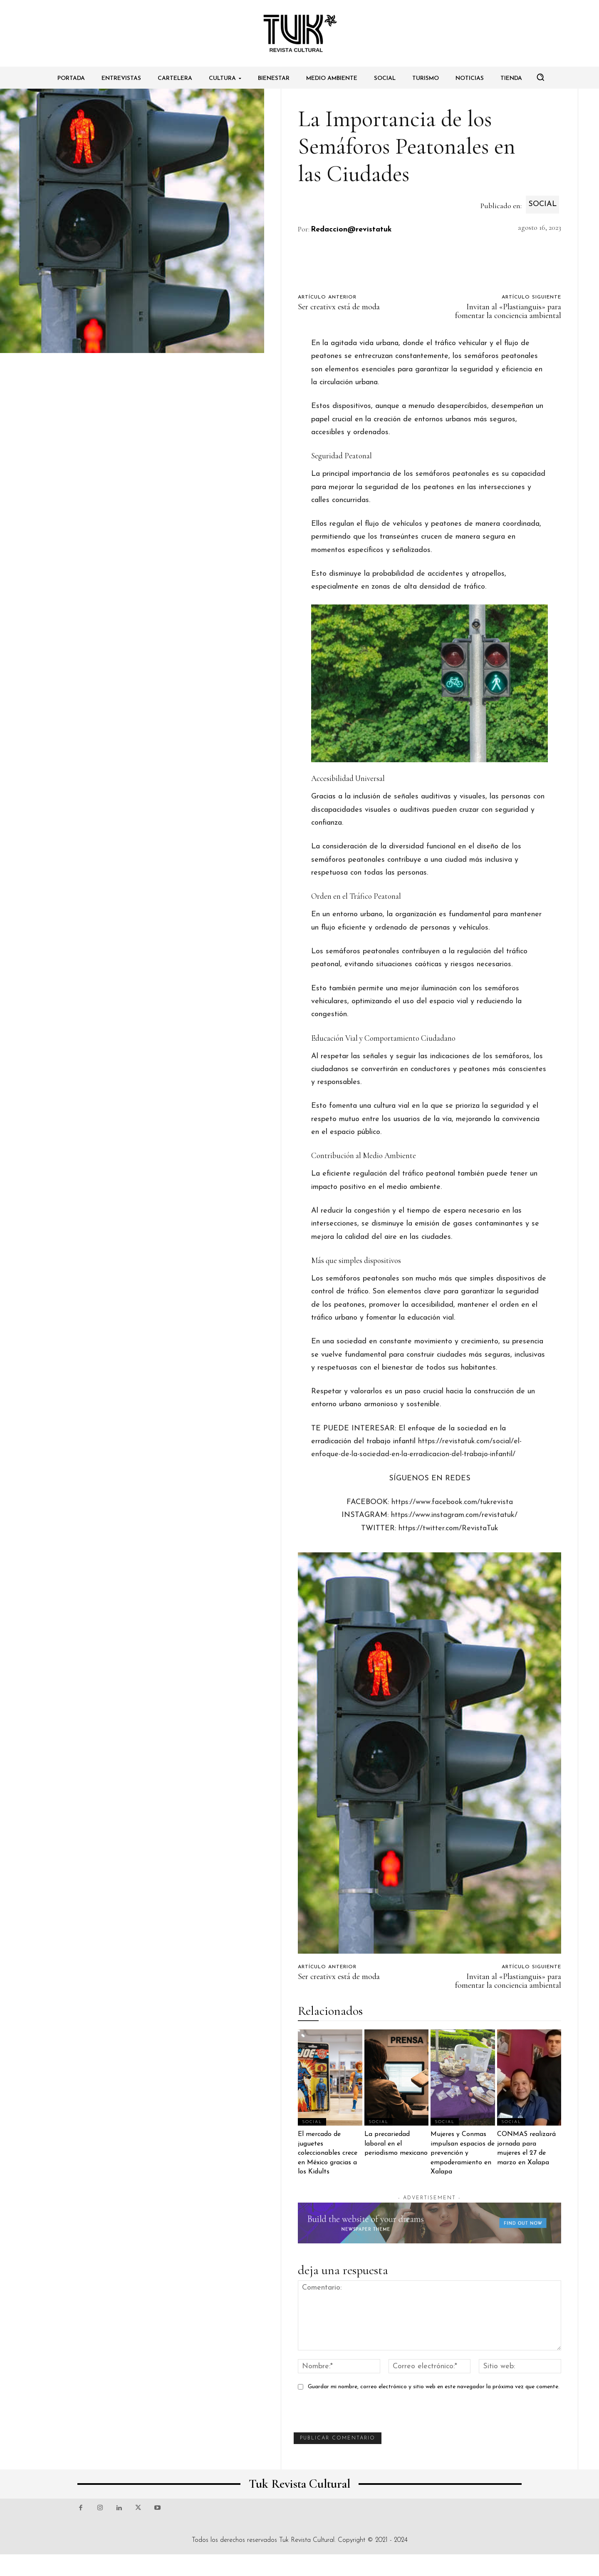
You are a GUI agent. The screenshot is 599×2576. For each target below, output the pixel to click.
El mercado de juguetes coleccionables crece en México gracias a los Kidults (327, 2153)
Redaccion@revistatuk (351, 230)
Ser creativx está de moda (339, 307)
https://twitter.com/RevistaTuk (448, 1528)
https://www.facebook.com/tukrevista (452, 1502)
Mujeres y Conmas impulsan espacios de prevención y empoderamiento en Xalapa (463, 2153)
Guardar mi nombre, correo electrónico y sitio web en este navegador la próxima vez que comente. (433, 2387)
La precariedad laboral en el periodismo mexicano (396, 2143)
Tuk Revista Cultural (306, 2540)
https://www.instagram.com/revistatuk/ (454, 1515)
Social (542, 205)
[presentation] (357, 2416)
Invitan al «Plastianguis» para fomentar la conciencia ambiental (508, 311)
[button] (540, 77)
